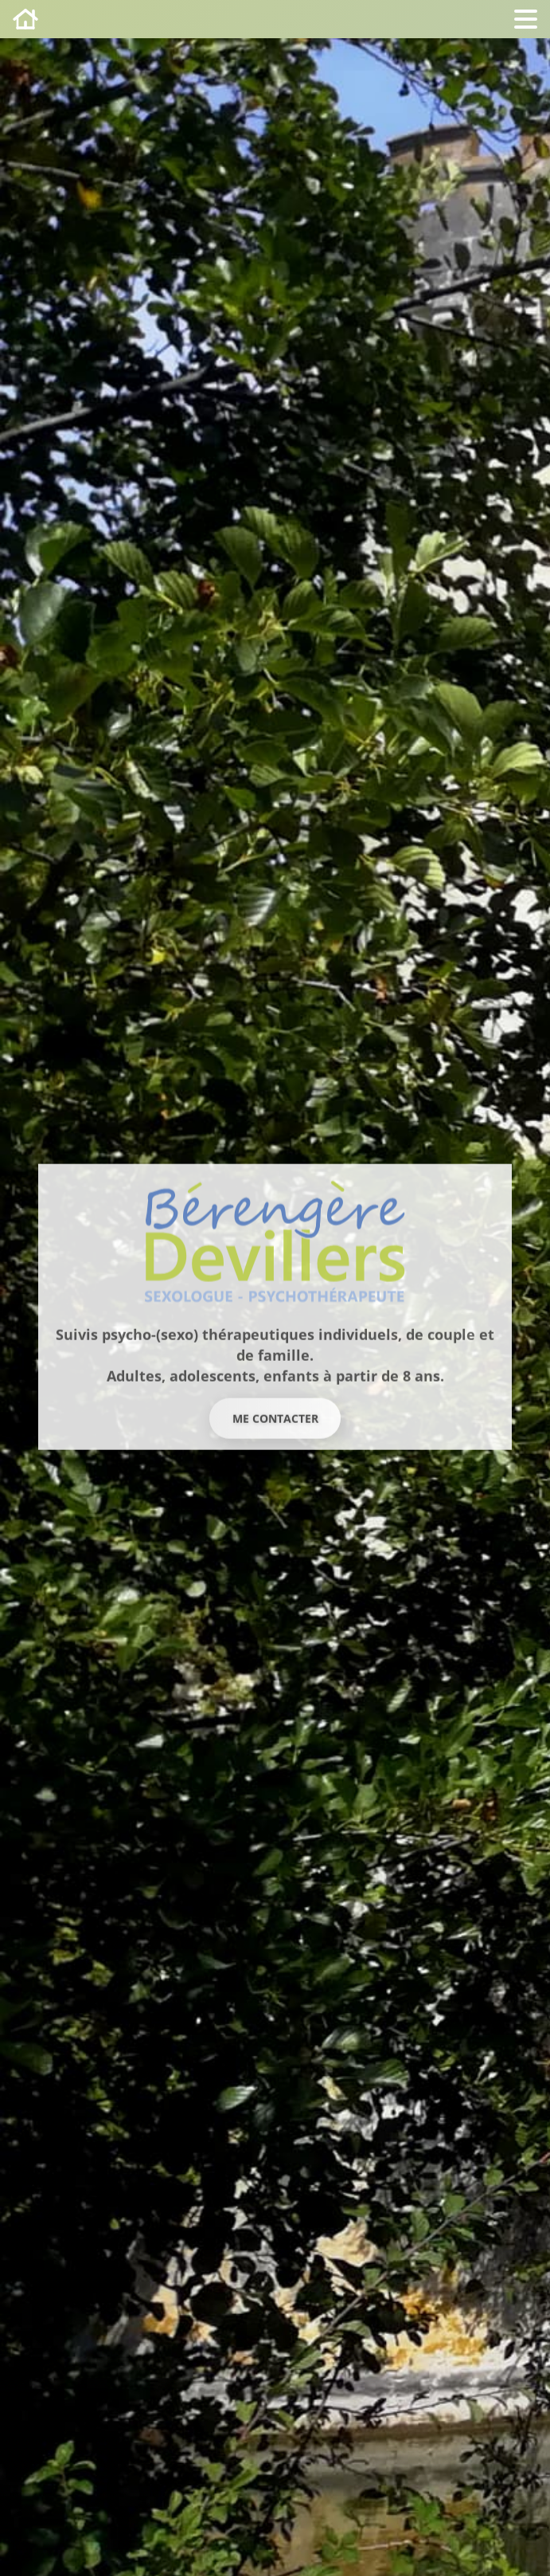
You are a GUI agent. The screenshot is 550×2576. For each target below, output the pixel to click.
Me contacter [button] (275, 1417)
